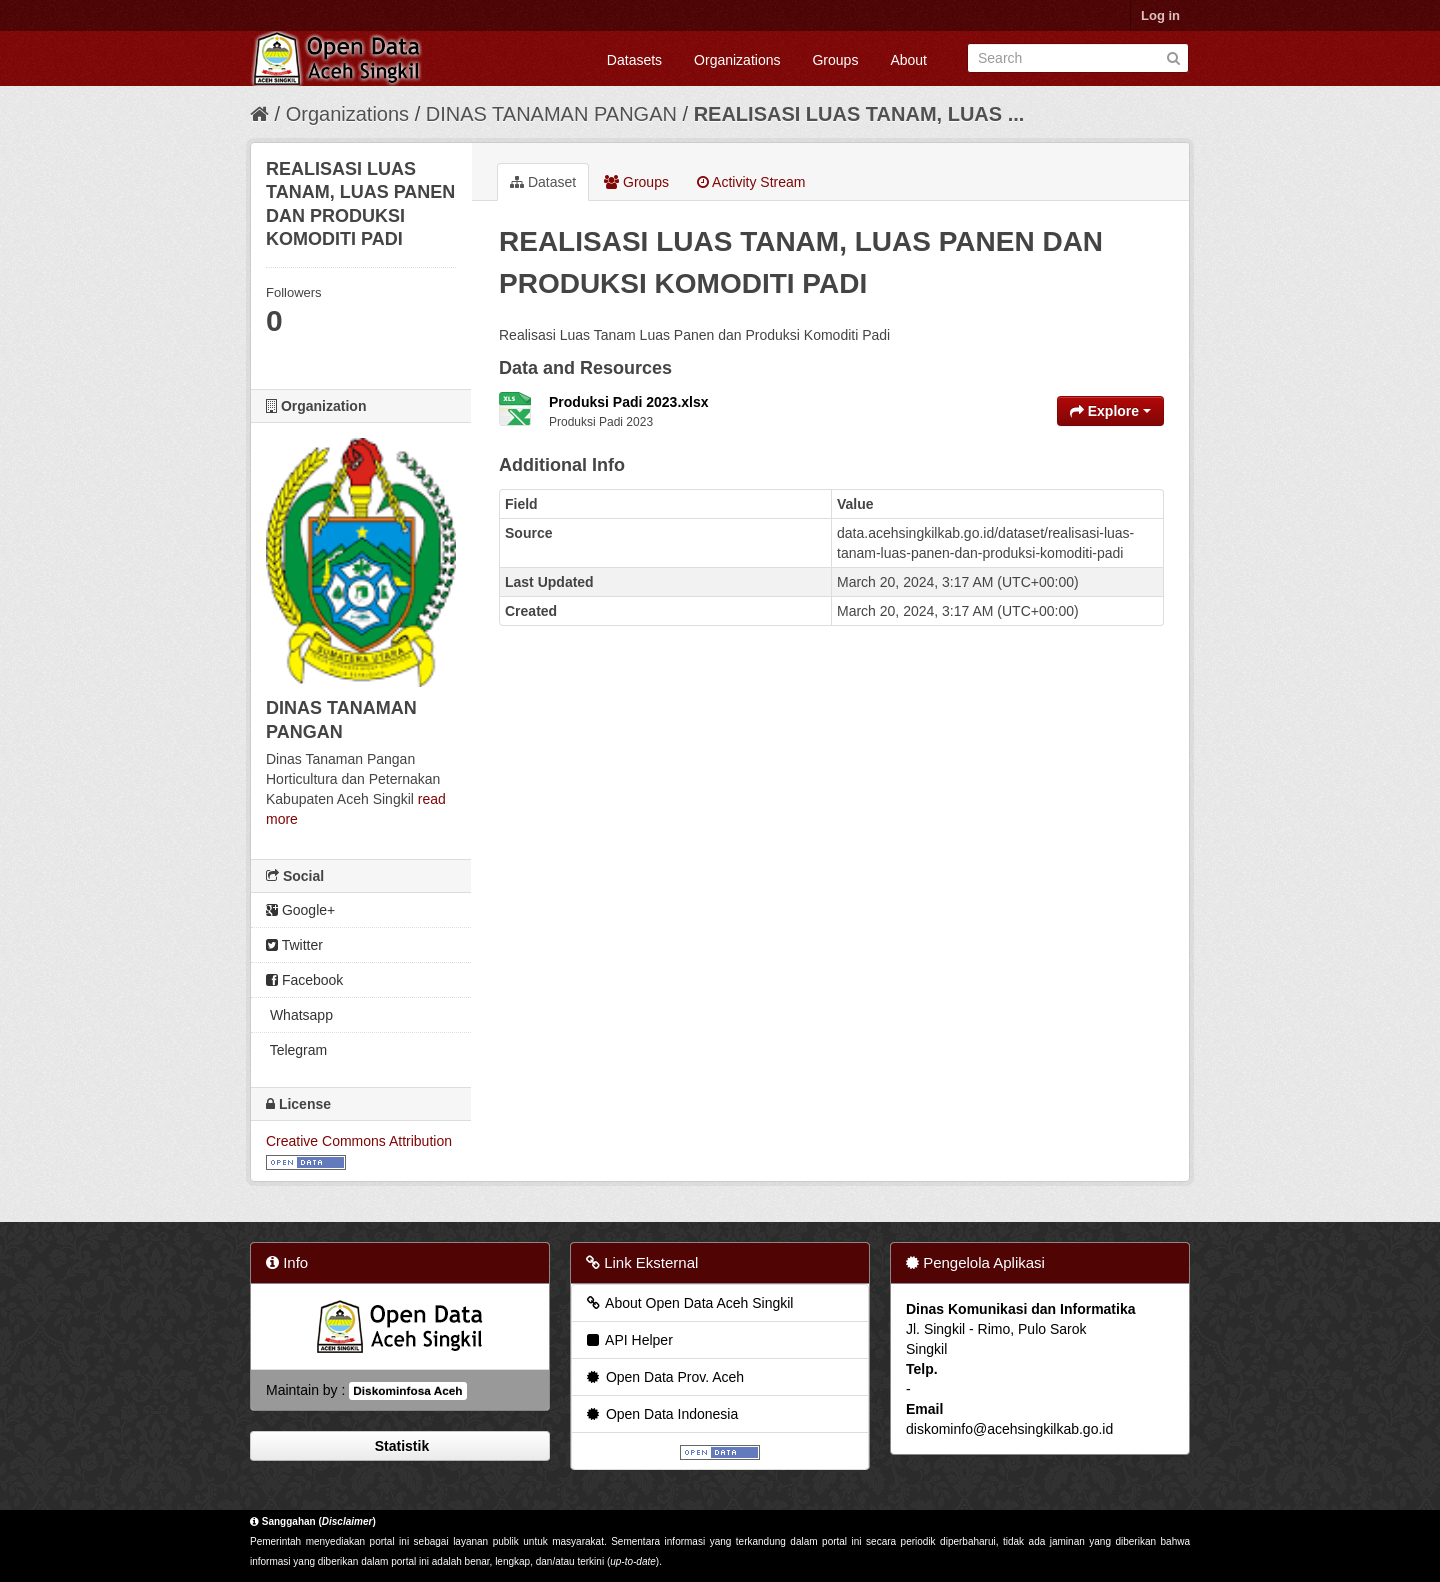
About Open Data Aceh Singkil (688, 1303)
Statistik (400, 1446)
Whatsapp (299, 1015)
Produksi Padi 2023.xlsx (629, 402)
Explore (1110, 411)
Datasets (634, 60)
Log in (1160, 15)
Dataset (543, 182)
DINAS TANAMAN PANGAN (554, 114)
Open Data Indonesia (661, 1414)
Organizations (737, 60)
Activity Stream (751, 182)
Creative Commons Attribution (359, 1141)
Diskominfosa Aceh (407, 1391)
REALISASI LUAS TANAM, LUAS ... (859, 114)
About (908, 60)
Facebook (304, 980)
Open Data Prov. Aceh (664, 1377)
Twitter (294, 945)
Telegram (296, 1050)
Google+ (300, 910)
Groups (835, 60)
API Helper (628, 1340)
